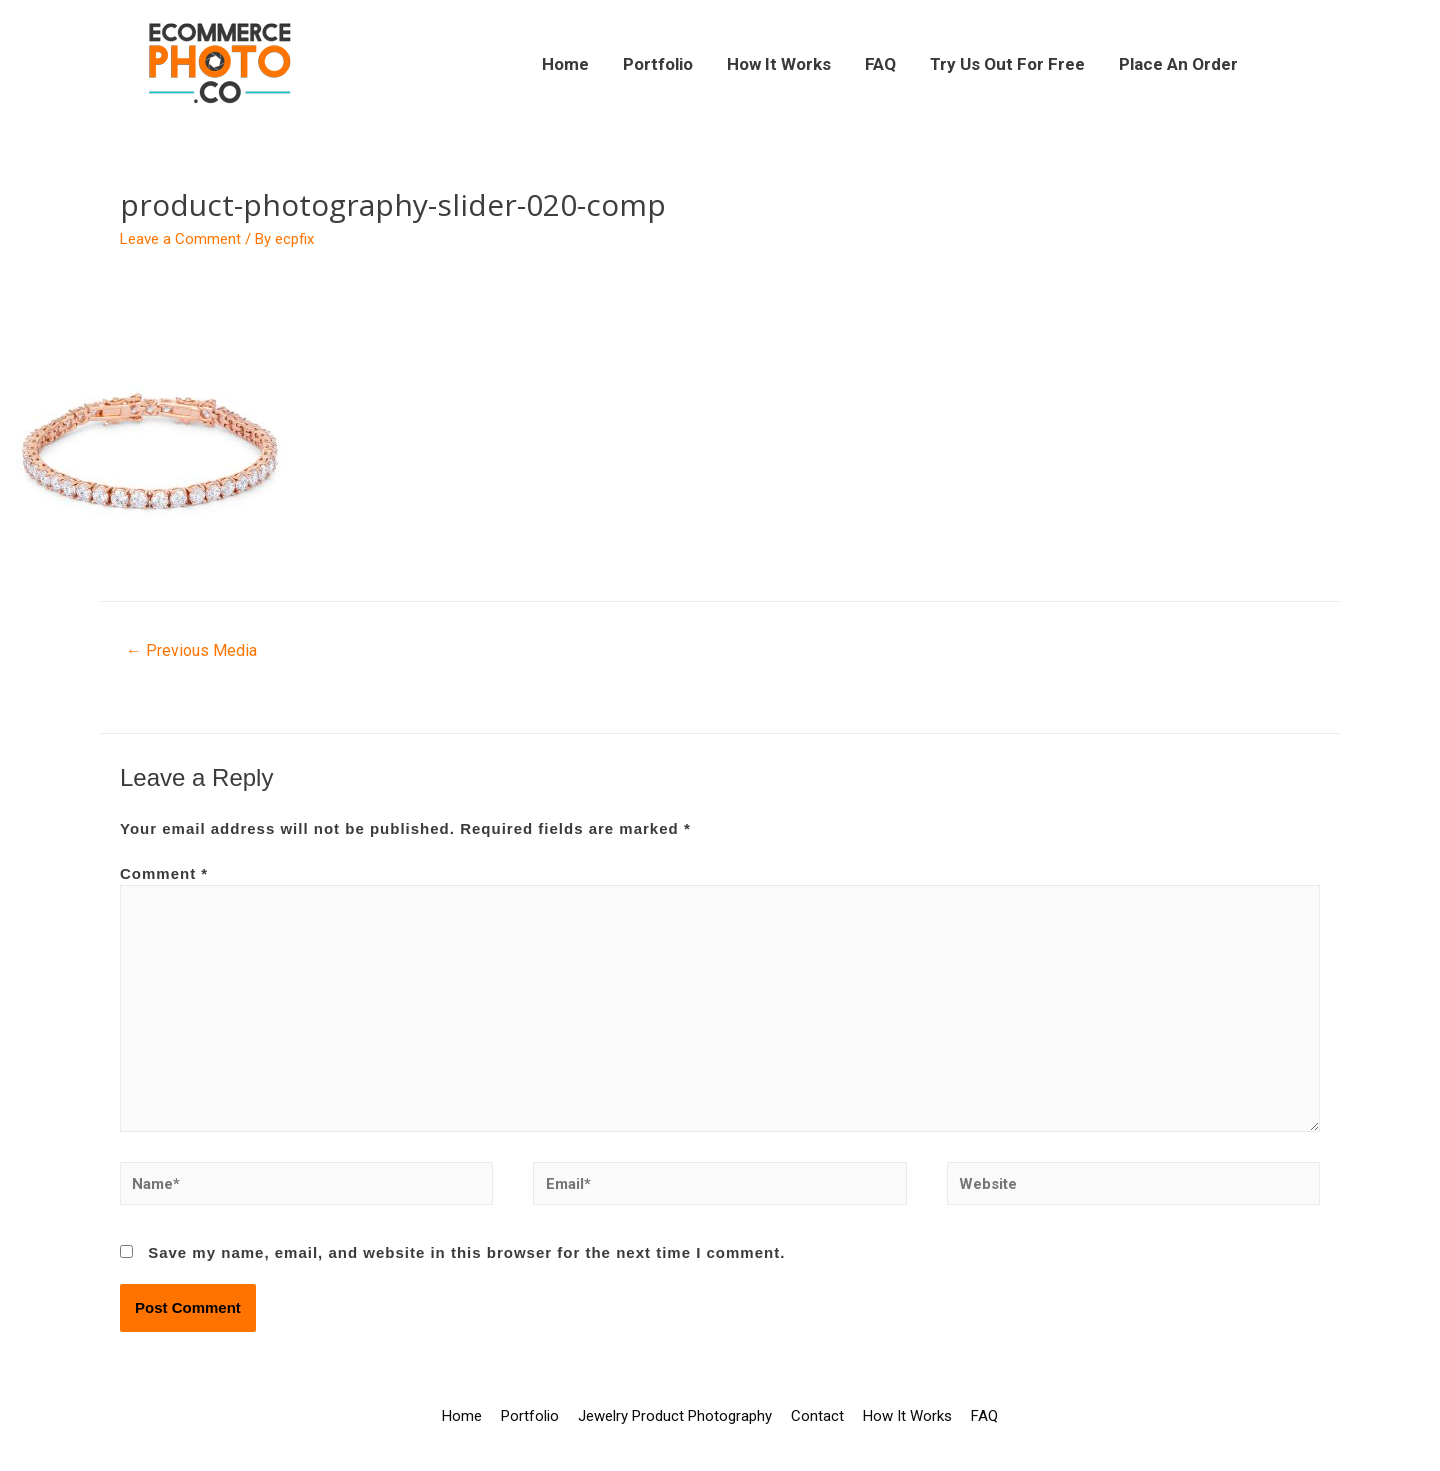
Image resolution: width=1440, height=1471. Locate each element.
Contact (817, 1416)
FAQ (880, 64)
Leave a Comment (180, 239)
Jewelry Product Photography (675, 1416)
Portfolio (658, 64)
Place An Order (1178, 64)
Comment (164, 873)
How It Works (779, 64)
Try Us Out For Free (1007, 64)
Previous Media (191, 650)
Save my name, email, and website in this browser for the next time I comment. (466, 1252)
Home (565, 64)
